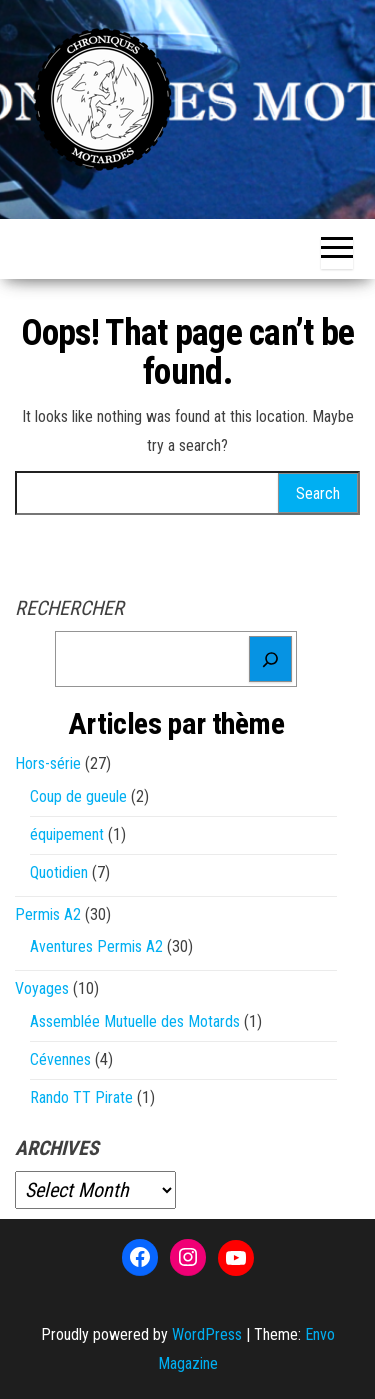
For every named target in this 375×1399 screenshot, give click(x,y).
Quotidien (59, 872)
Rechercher (69, 608)
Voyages (42, 988)
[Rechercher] (270, 659)
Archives (57, 1148)
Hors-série (48, 763)
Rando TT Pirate (81, 1097)
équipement (67, 834)
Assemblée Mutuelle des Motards (135, 1021)
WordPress (207, 1334)
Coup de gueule (78, 796)
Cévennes (60, 1059)
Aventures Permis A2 (96, 946)
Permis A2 (48, 914)
